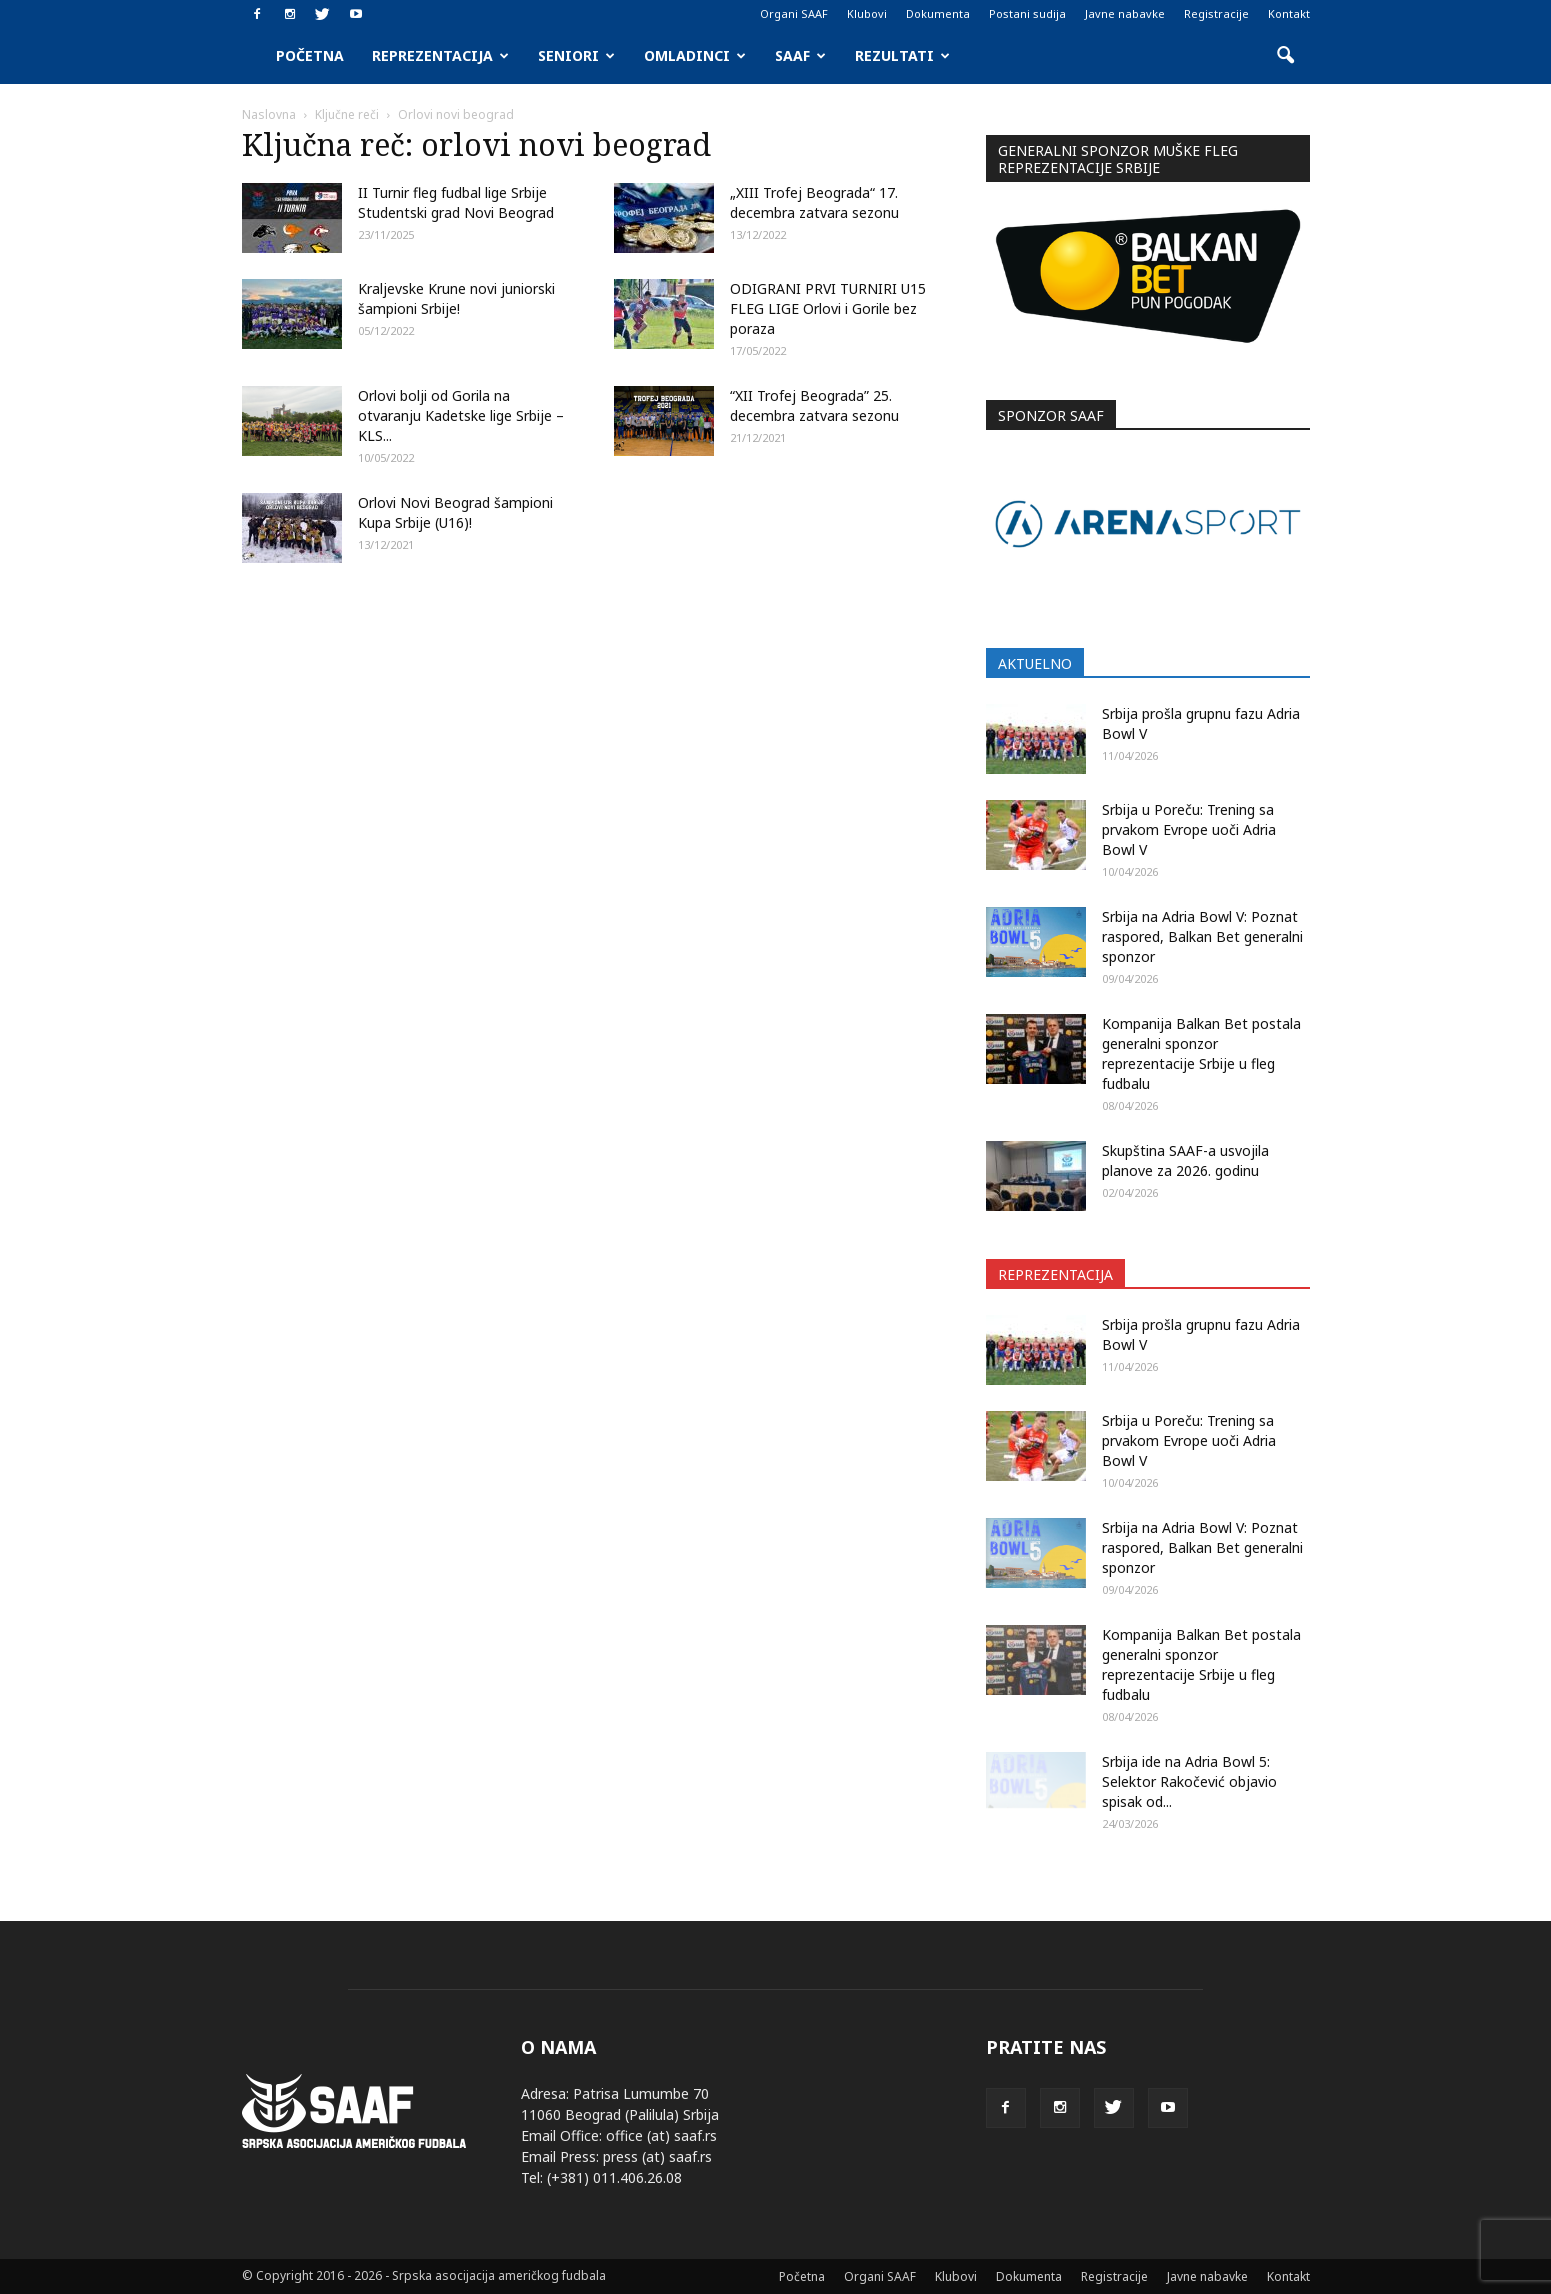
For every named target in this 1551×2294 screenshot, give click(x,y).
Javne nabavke (1125, 13)
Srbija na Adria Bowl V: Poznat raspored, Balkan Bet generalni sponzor (1202, 936)
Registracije (1216, 13)
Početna (310, 55)
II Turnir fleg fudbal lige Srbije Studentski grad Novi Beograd (456, 202)
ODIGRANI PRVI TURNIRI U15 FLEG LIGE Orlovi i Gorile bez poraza (828, 308)
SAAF (800, 55)
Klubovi (867, 13)
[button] (1286, 56)
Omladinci (695, 55)
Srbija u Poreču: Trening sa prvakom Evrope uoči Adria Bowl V (1189, 829)
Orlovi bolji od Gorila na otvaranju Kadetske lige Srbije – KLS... (461, 415)
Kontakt (1289, 13)
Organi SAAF (794, 13)
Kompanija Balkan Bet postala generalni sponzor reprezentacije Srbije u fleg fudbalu (1201, 1053)
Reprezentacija (440, 55)
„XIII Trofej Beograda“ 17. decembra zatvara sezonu (814, 202)
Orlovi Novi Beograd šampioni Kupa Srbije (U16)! (455, 512)
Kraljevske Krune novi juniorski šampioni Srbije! (456, 298)
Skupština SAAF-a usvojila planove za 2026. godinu (1185, 1160)
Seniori (576, 55)
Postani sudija (1027, 13)
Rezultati (902, 55)
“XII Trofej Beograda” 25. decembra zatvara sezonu (814, 405)
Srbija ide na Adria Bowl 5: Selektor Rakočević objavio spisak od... (1189, 1781)
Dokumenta (938, 13)
